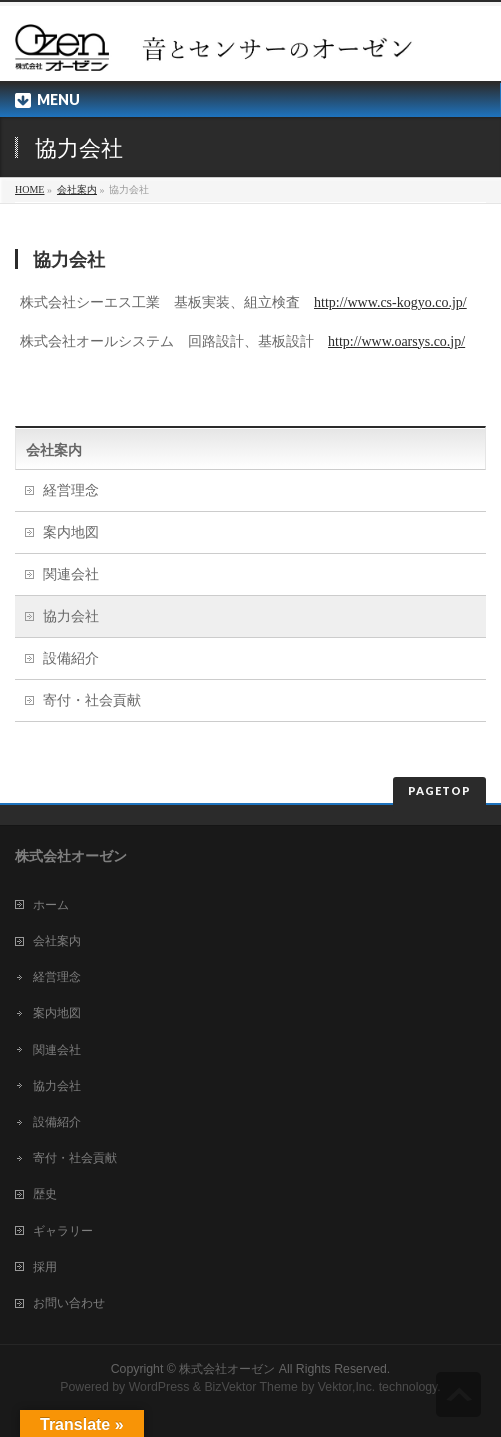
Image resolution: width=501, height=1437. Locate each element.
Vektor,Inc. (347, 1387)
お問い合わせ (69, 1303)
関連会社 (71, 574)
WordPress (159, 1387)
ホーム (51, 905)
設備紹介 (71, 658)
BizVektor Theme (251, 1387)
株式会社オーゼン (227, 1369)
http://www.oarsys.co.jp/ (396, 341)
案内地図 (71, 532)
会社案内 (77, 189)
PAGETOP (439, 790)
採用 (45, 1267)
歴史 (45, 1194)
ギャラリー (63, 1231)
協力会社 (71, 616)
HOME (29, 189)
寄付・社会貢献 (92, 700)
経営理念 (71, 490)
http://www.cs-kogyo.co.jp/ (390, 302)
